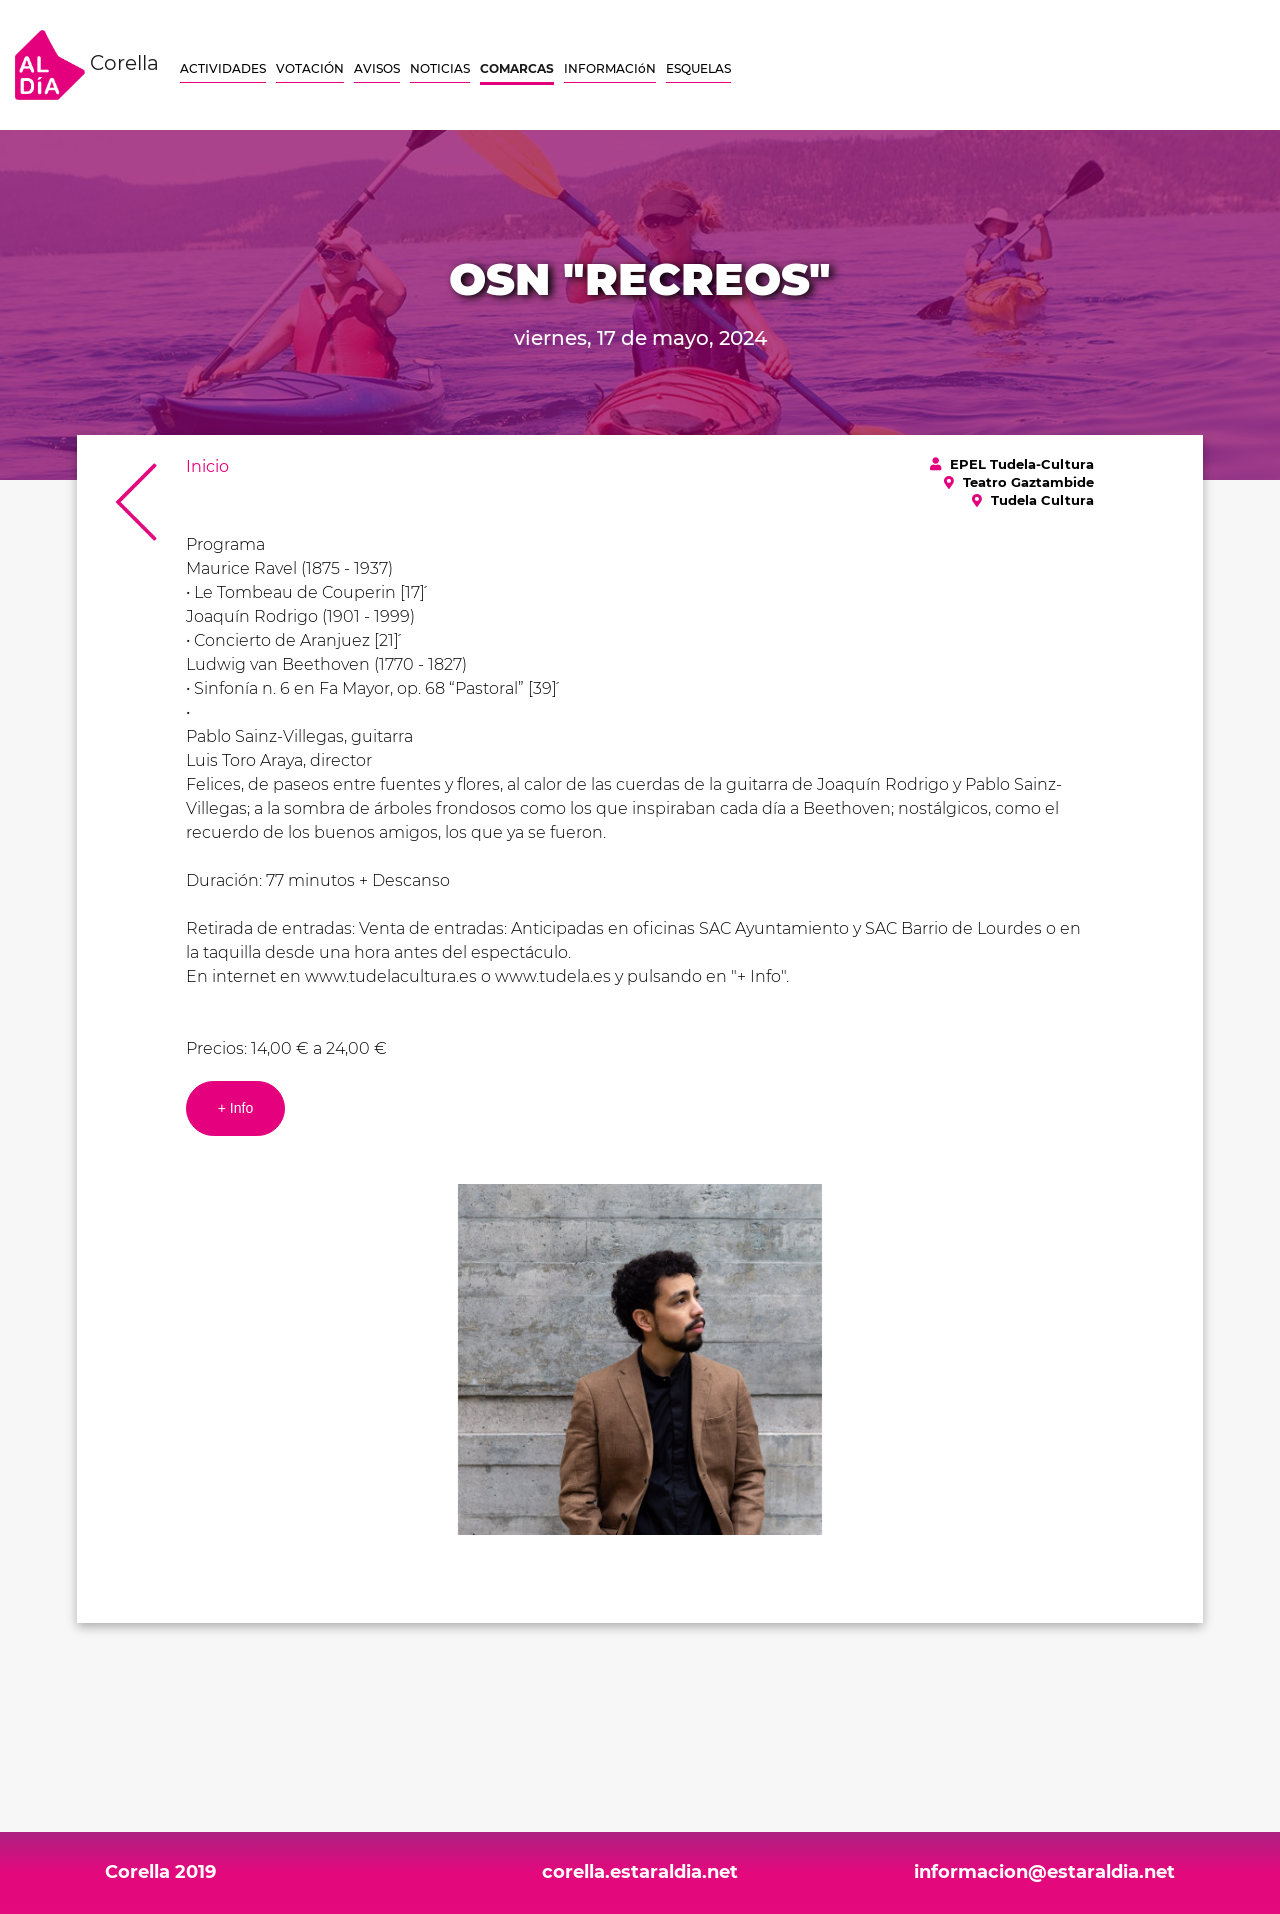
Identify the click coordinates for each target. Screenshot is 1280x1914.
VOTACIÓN (310, 68)
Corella (87, 65)
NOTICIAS (440, 68)
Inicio (207, 466)
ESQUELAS (698, 68)
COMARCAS (517, 68)
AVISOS (377, 68)
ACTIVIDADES (223, 68)
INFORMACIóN (610, 68)
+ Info (235, 1108)
